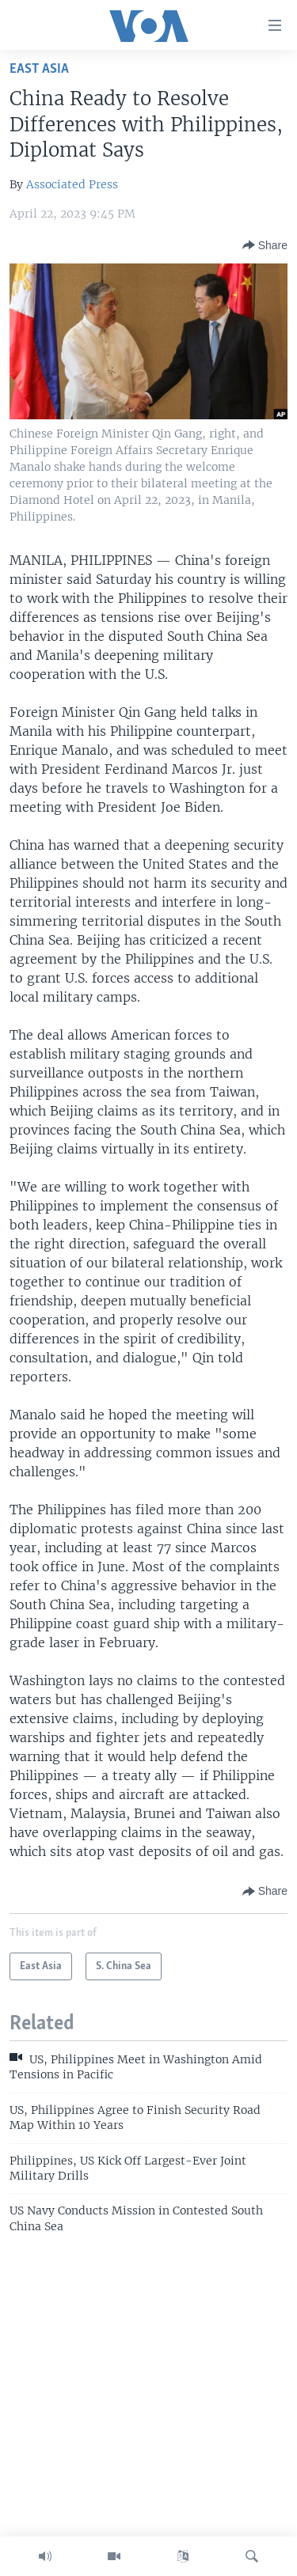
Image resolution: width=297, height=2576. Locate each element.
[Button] (264, 245)
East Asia (39, 69)
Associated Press (72, 184)
